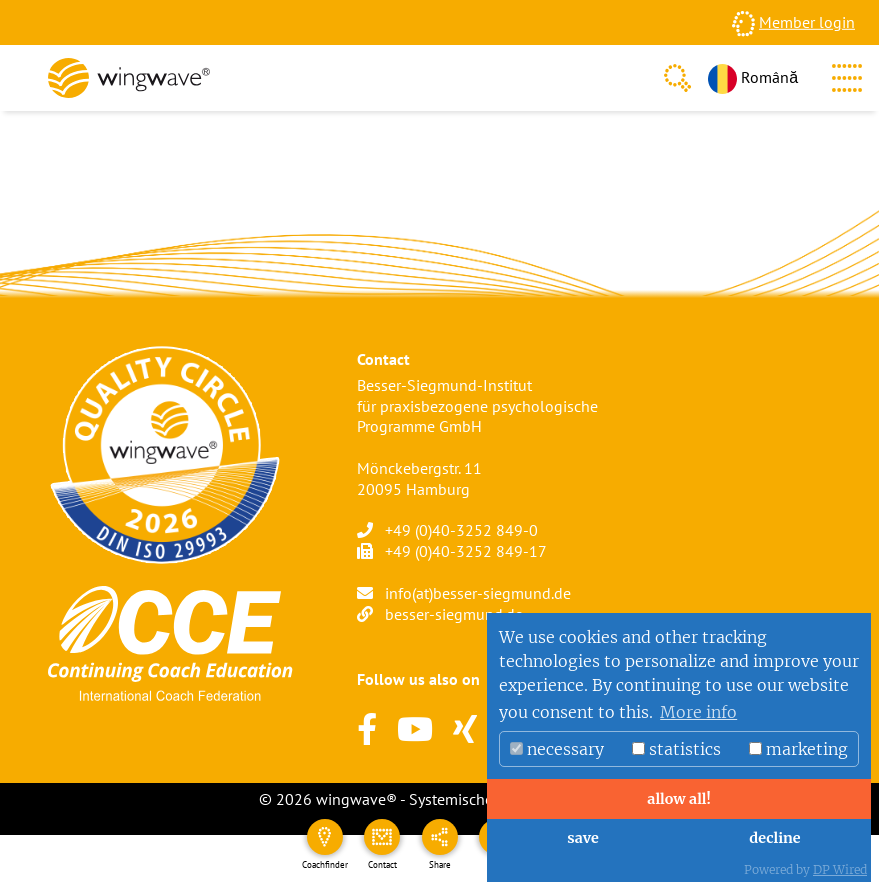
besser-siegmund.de (454, 614)
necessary (557, 749)
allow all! (678, 799)
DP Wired (840, 869)
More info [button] (698, 712)
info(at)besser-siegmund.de (478, 593)
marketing (798, 749)
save (582, 838)
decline (774, 838)
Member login (807, 22)
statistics (676, 749)
